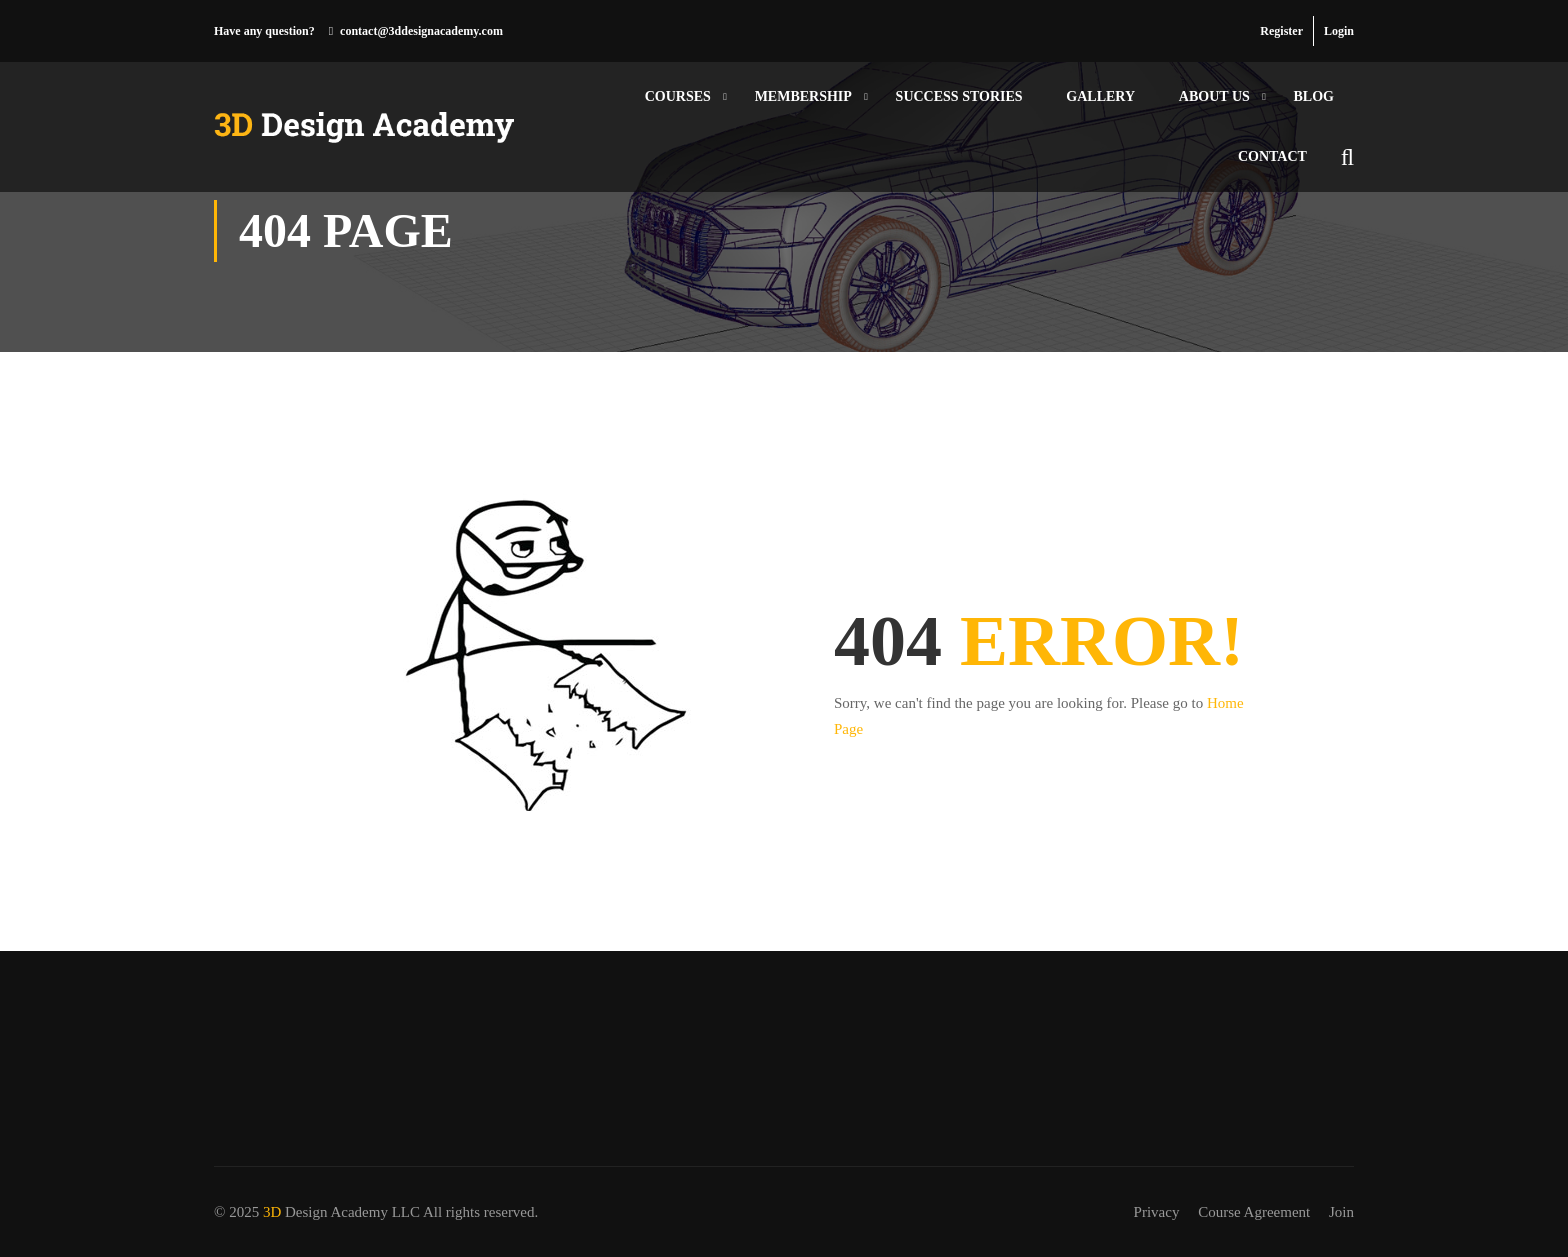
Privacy (1157, 1212)
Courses (678, 96)
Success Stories (959, 96)
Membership (803, 96)
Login (1339, 31)
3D (272, 1212)
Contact (1272, 156)
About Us (1214, 96)
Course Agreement (1254, 1212)
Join (1341, 1212)
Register (1281, 31)
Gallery (1100, 96)
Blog (1314, 96)
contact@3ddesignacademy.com (421, 31)
